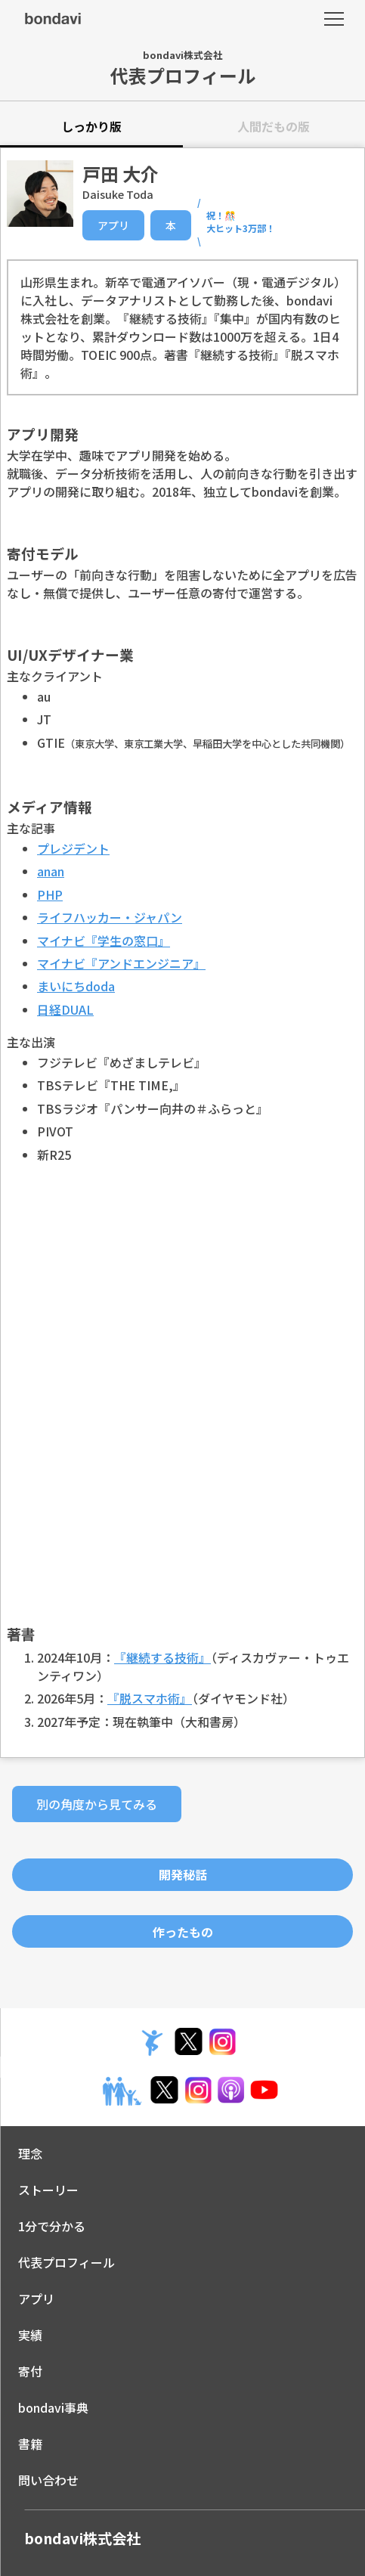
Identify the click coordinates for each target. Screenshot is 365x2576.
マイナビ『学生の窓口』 (103, 941)
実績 (30, 2335)
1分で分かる (51, 2226)
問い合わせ (48, 2480)
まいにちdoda (76, 986)
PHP (50, 894)
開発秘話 (183, 1874)
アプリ (113, 225)
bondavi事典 (53, 2407)
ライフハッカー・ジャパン (109, 917)
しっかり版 (91, 126)
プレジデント (73, 848)
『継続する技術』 (162, 1657)
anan (50, 871)
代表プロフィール (66, 2262)
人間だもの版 (273, 126)
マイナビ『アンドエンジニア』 (121, 963)
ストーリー (48, 2190)
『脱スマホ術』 (149, 1698)
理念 (30, 2153)
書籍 (30, 2444)
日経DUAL (65, 1009)
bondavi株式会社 (82, 2538)
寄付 (30, 2371)
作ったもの (183, 1932)
